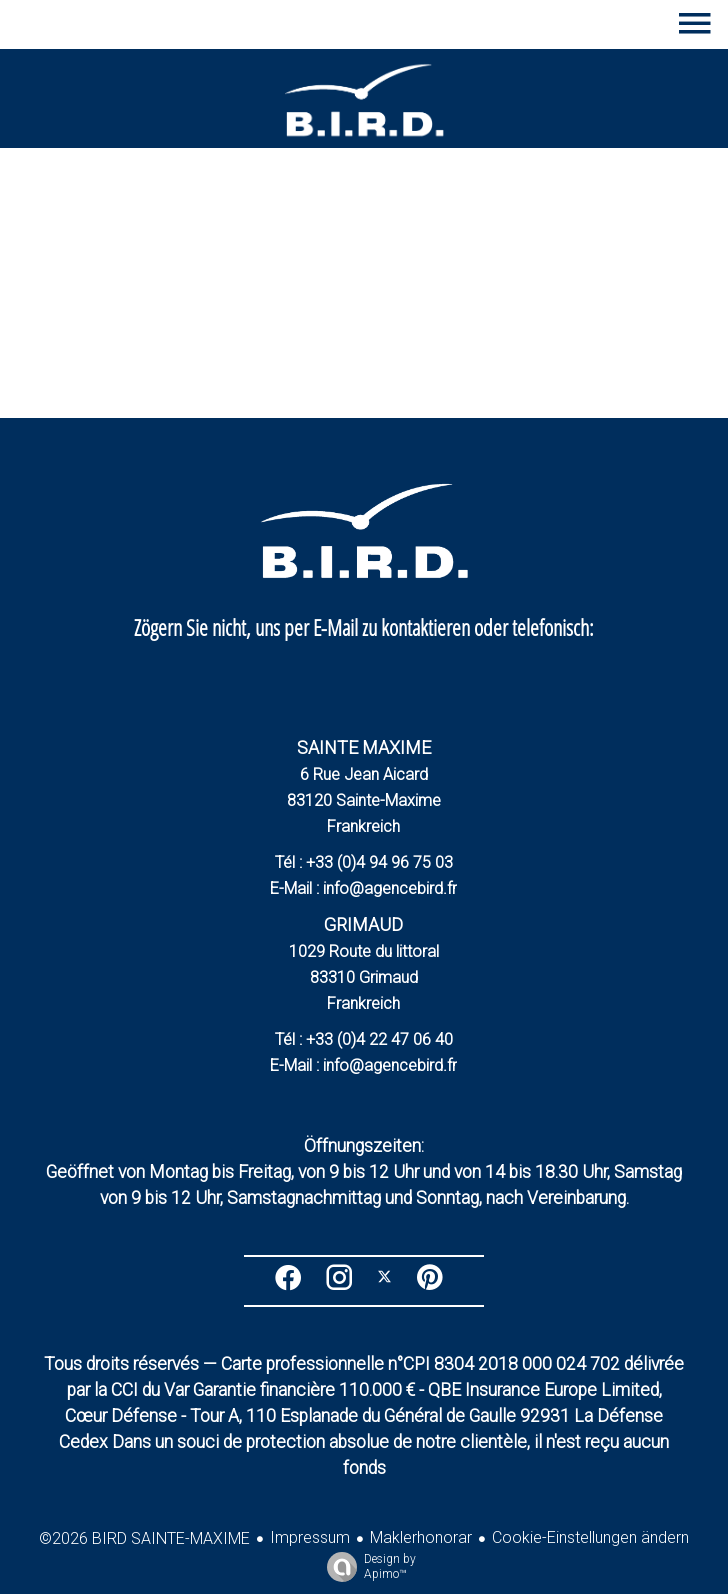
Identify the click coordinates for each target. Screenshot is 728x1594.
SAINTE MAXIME (364, 747)
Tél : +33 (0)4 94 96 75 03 (364, 862)
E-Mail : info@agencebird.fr (363, 888)
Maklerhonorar (421, 1537)
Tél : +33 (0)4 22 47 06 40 (364, 1039)
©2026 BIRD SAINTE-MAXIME (144, 1538)
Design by (366, 1567)
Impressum (310, 1537)
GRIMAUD (363, 924)
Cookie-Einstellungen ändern (590, 1537)
